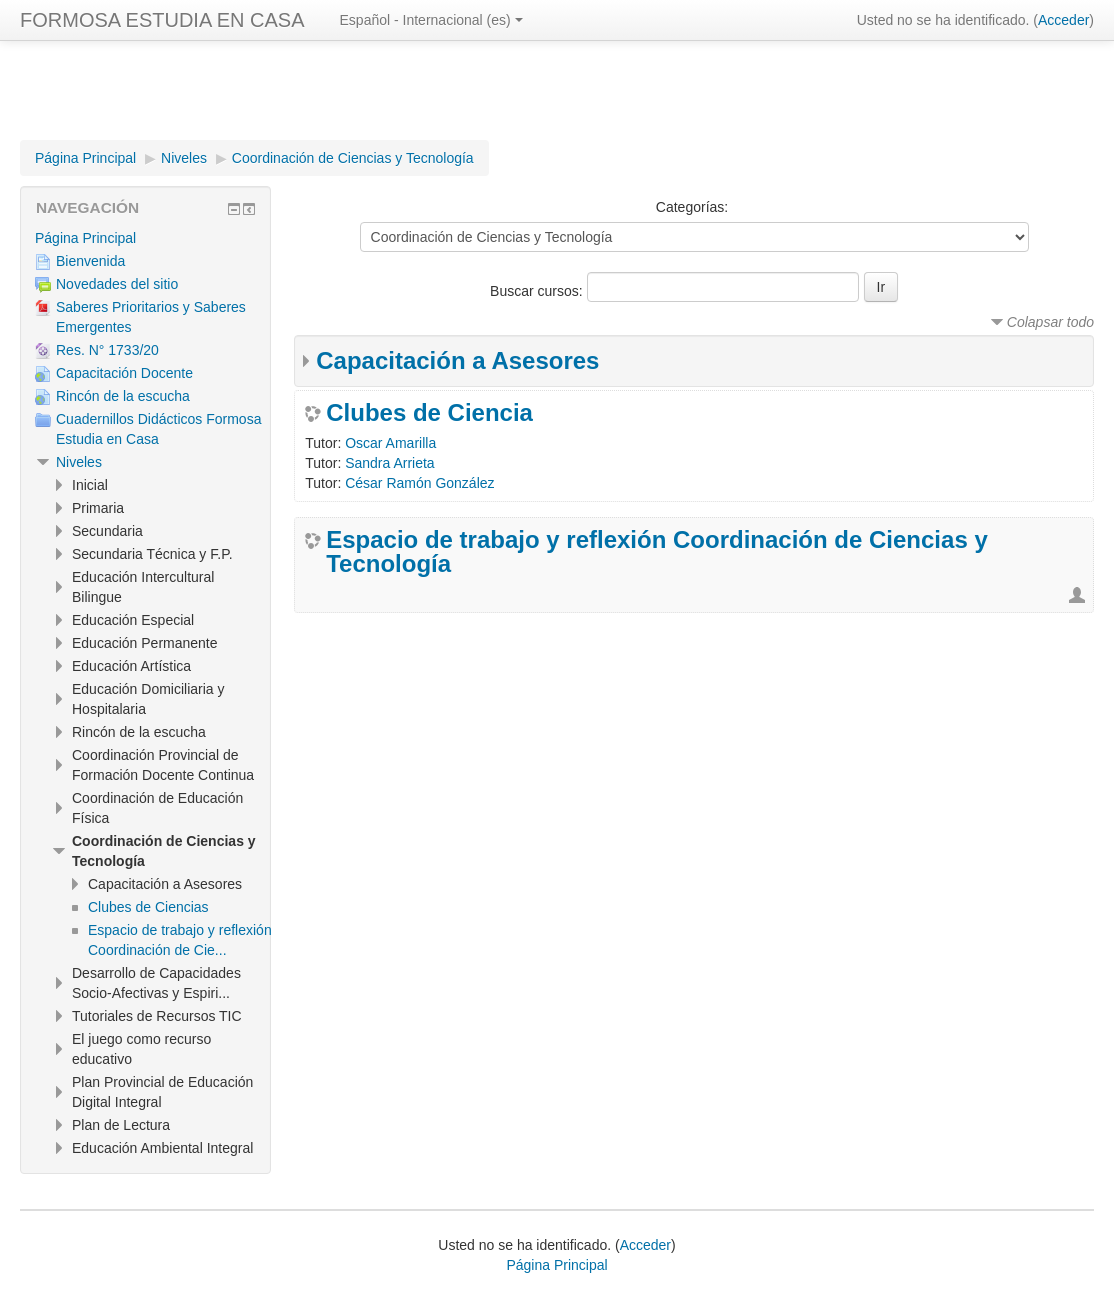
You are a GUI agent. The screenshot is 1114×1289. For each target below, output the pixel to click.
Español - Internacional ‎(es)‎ (431, 20)
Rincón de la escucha (139, 732)
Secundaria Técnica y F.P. (152, 554)
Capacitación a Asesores (457, 360)
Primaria (98, 508)
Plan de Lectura (121, 1125)
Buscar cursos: (538, 291)
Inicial (90, 485)
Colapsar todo (1050, 322)
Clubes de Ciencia (429, 413)
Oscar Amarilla (390, 443)
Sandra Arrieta (390, 463)
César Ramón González (419, 483)
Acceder (1063, 20)
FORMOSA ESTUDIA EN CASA (162, 20)
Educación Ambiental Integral (162, 1148)
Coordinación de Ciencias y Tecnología (353, 158)
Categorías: (692, 207)
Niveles (184, 158)
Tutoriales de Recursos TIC (157, 1016)
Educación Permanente (145, 643)
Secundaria (107, 531)
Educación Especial (133, 620)
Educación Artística (131, 666)
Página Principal (85, 158)
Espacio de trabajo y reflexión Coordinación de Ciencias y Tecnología (657, 552)
